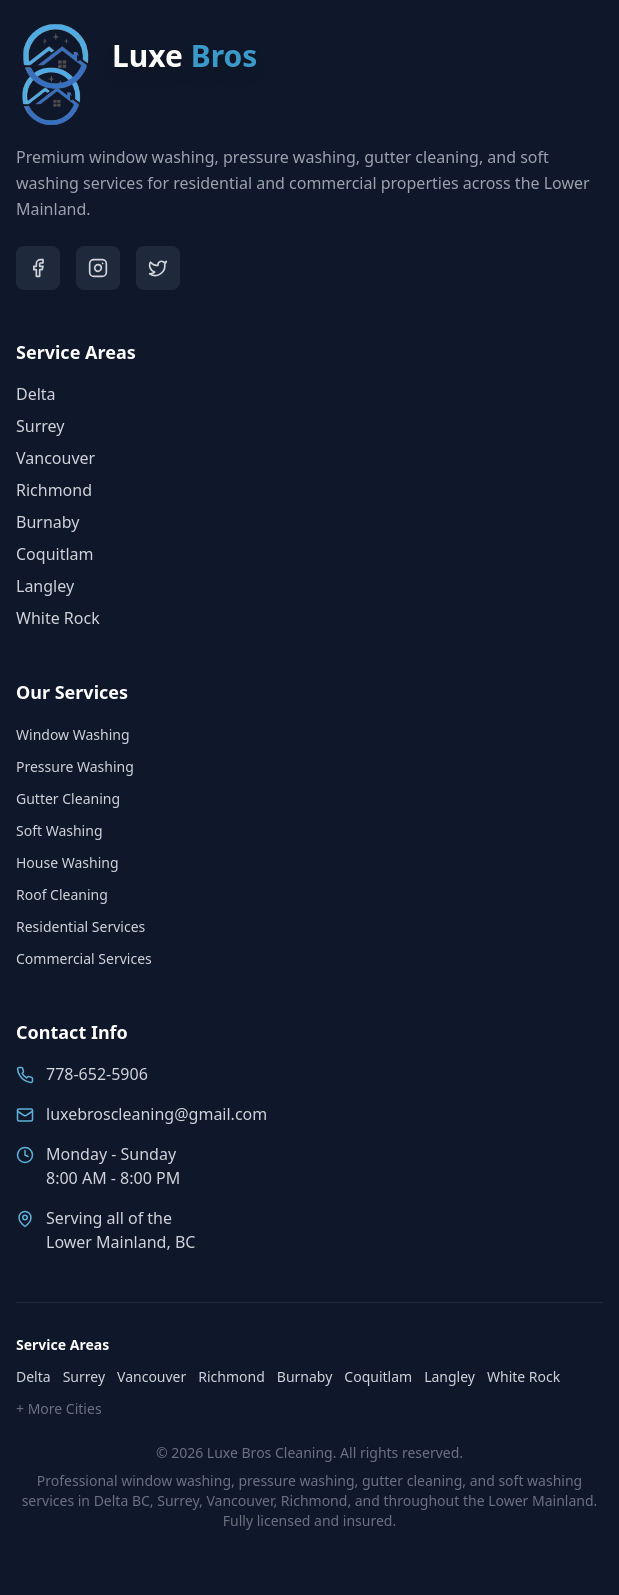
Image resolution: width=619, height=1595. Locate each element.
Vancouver (55, 458)
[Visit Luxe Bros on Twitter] (158, 268)
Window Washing (73, 734)
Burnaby (47, 522)
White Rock (58, 618)
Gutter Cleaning (68, 798)
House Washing (67, 862)
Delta (36, 394)
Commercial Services (84, 958)
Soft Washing (59, 830)
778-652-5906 (97, 1074)
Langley (45, 586)
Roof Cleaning (62, 894)
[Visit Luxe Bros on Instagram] (98, 268)
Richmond (54, 490)
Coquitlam (55, 554)
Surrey (40, 426)
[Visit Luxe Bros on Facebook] (38, 268)
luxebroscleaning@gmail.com (156, 1114)
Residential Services (80, 926)
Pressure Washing (75, 766)
